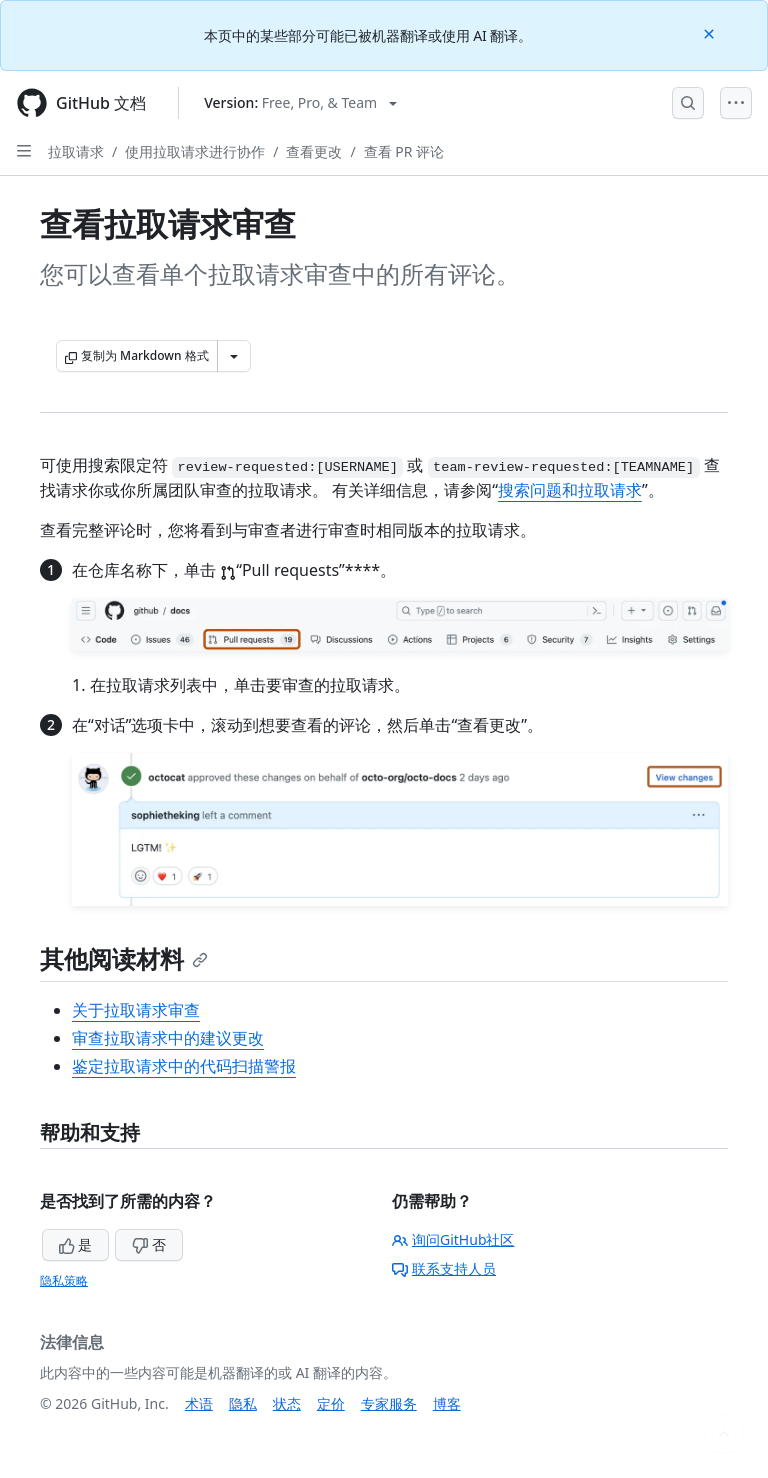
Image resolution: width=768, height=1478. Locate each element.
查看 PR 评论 (404, 151)
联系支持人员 (444, 1268)
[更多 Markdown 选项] (234, 356)
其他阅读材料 (124, 958)
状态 (287, 1403)
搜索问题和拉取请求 (570, 490)
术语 (199, 1403)
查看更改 (314, 151)
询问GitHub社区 (453, 1239)
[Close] (711, 32)
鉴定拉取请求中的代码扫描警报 (184, 1066)
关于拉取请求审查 (136, 1010)
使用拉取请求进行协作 (195, 151)
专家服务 (389, 1403)
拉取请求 (76, 151)
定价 (331, 1403)
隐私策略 (64, 1280)
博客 (447, 1403)
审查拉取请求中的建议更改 (168, 1038)
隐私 (243, 1403)
